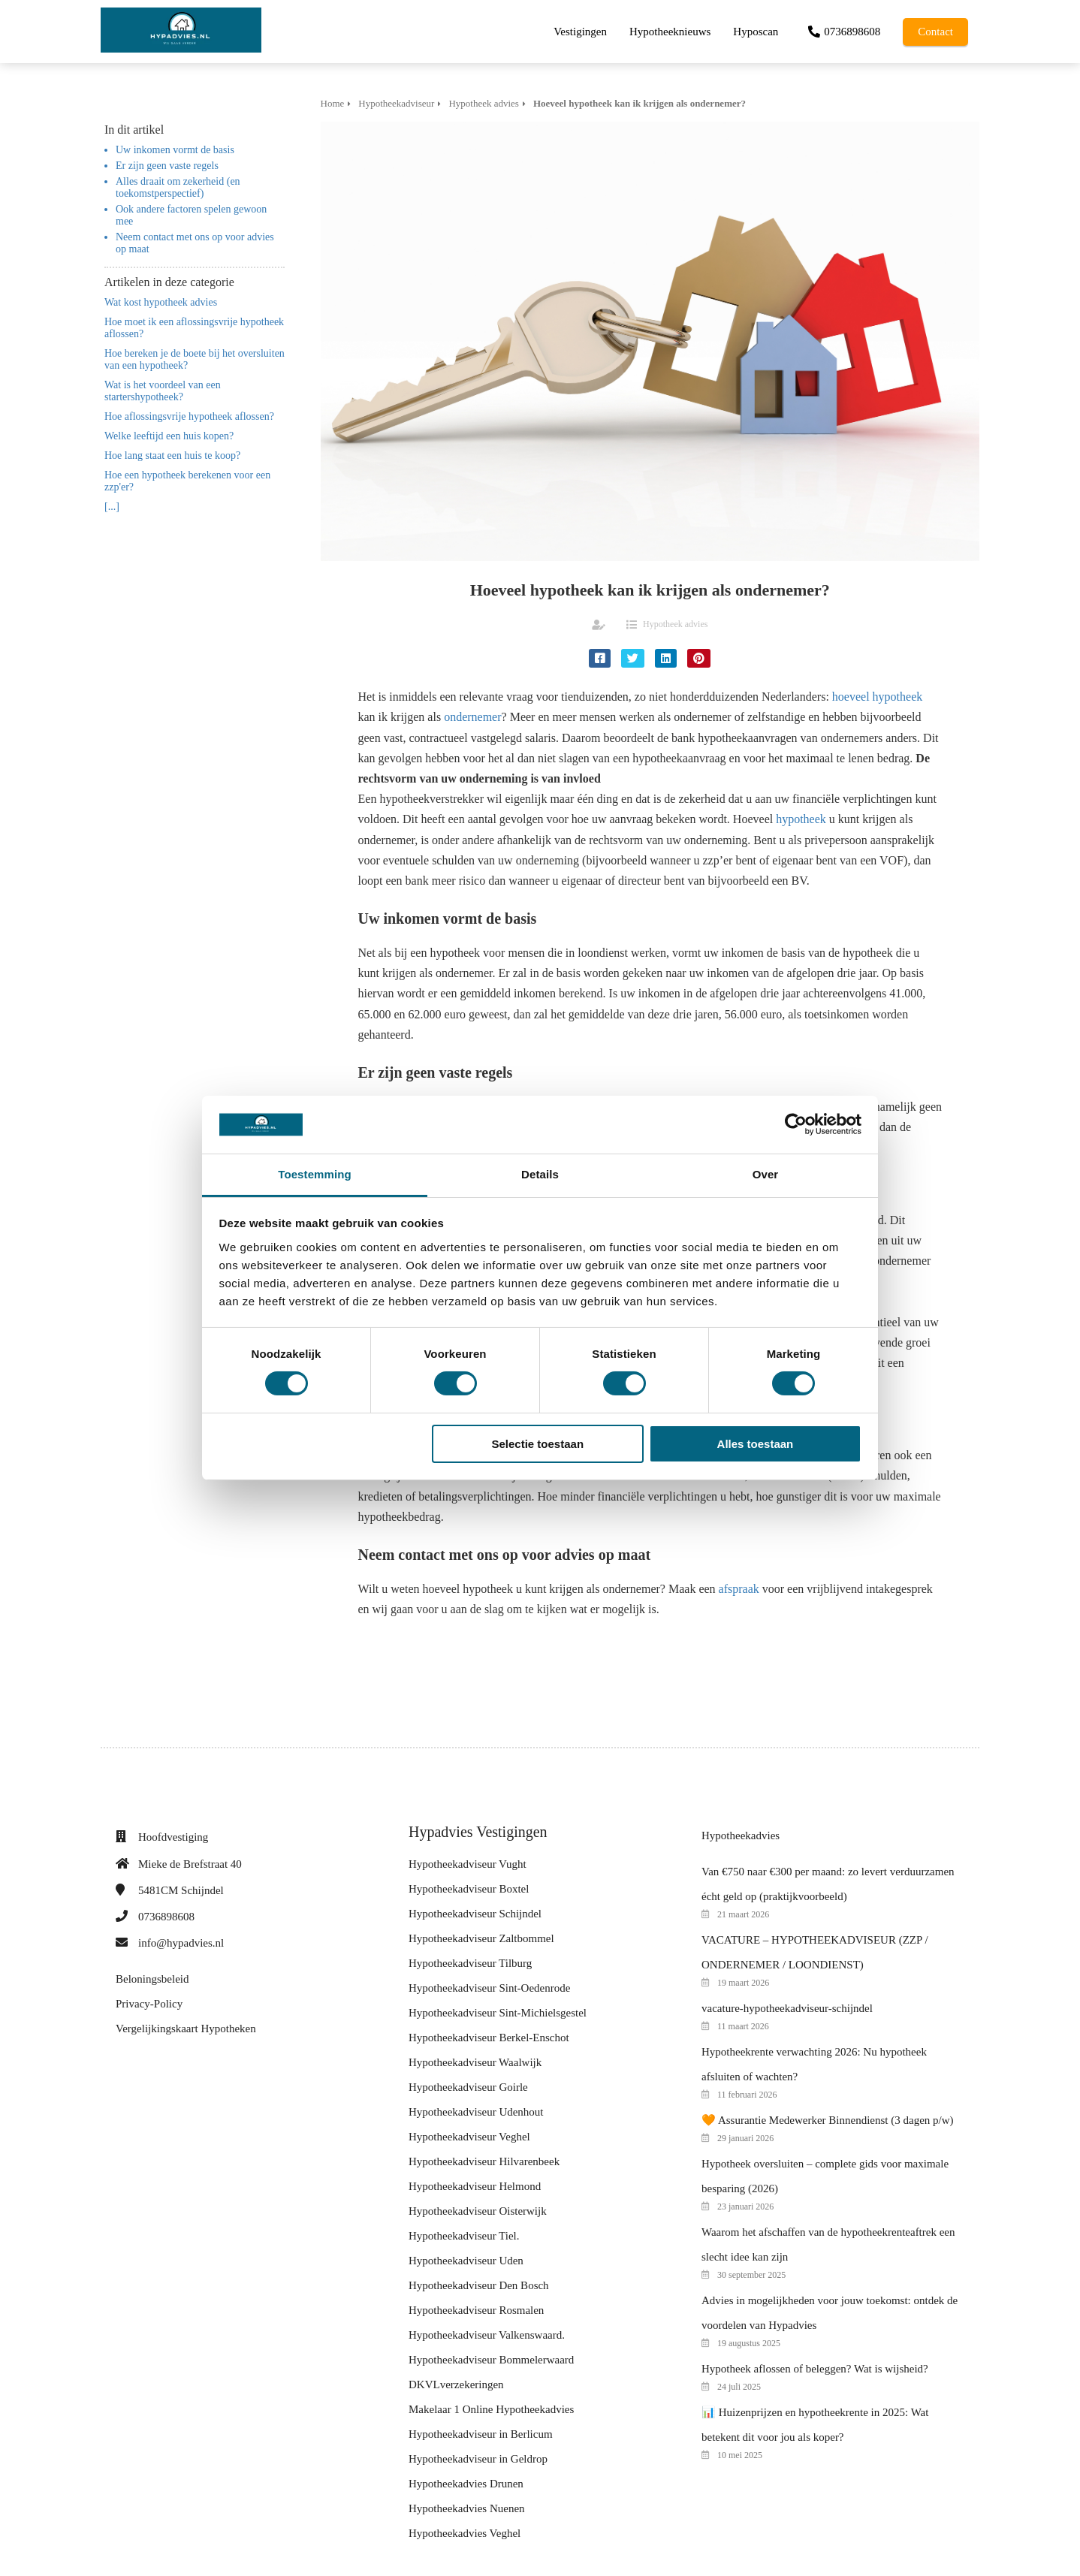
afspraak (739, 1588)
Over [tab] (766, 1174)
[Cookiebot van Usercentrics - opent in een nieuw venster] (795, 1124)
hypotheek (801, 819)
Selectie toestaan (538, 1443)
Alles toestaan (755, 1443)
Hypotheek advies (675, 624)
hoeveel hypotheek (877, 696)
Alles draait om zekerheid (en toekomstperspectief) (178, 187)
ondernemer (472, 716)
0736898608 (166, 1917)
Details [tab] (540, 1174)
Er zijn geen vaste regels (167, 165)
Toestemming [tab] (314, 1174)
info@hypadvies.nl (181, 1943)
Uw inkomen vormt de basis (175, 149)
